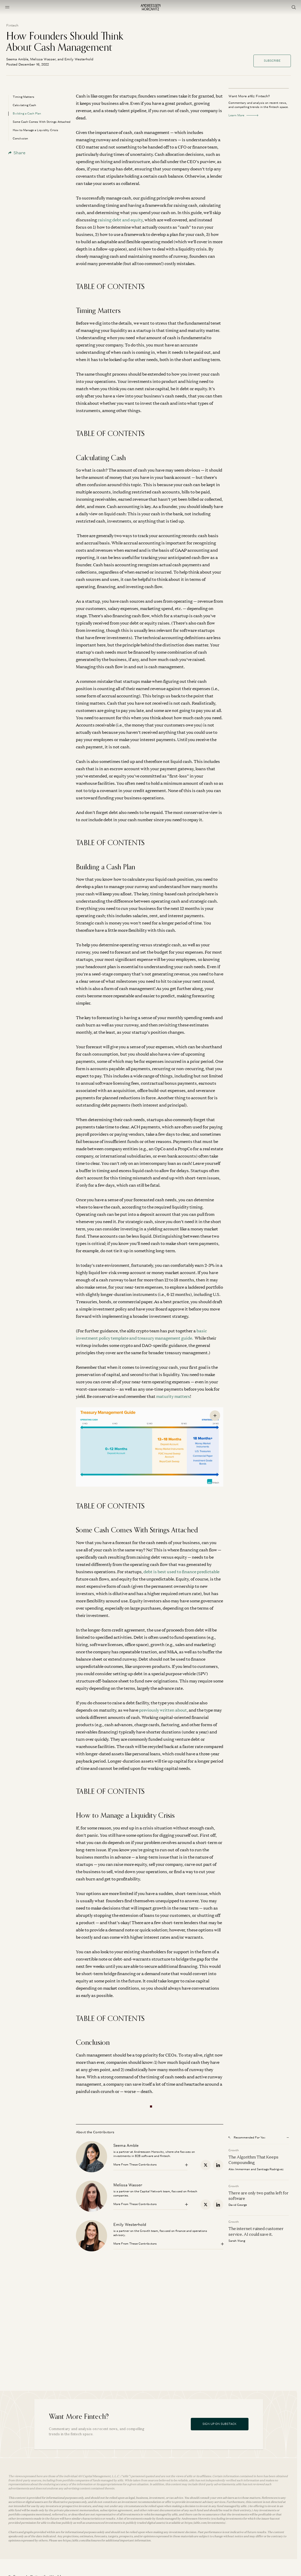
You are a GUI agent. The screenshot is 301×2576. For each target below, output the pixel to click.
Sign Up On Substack (219, 2424)
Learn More (243, 115)
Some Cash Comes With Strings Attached (41, 122)
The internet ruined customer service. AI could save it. (256, 2231)
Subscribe (272, 60)
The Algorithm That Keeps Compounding (253, 2159)
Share (16, 153)
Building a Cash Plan (27, 113)
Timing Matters (23, 97)
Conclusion (20, 138)
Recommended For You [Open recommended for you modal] (246, 2137)
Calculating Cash (24, 105)
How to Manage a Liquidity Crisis (35, 130)
